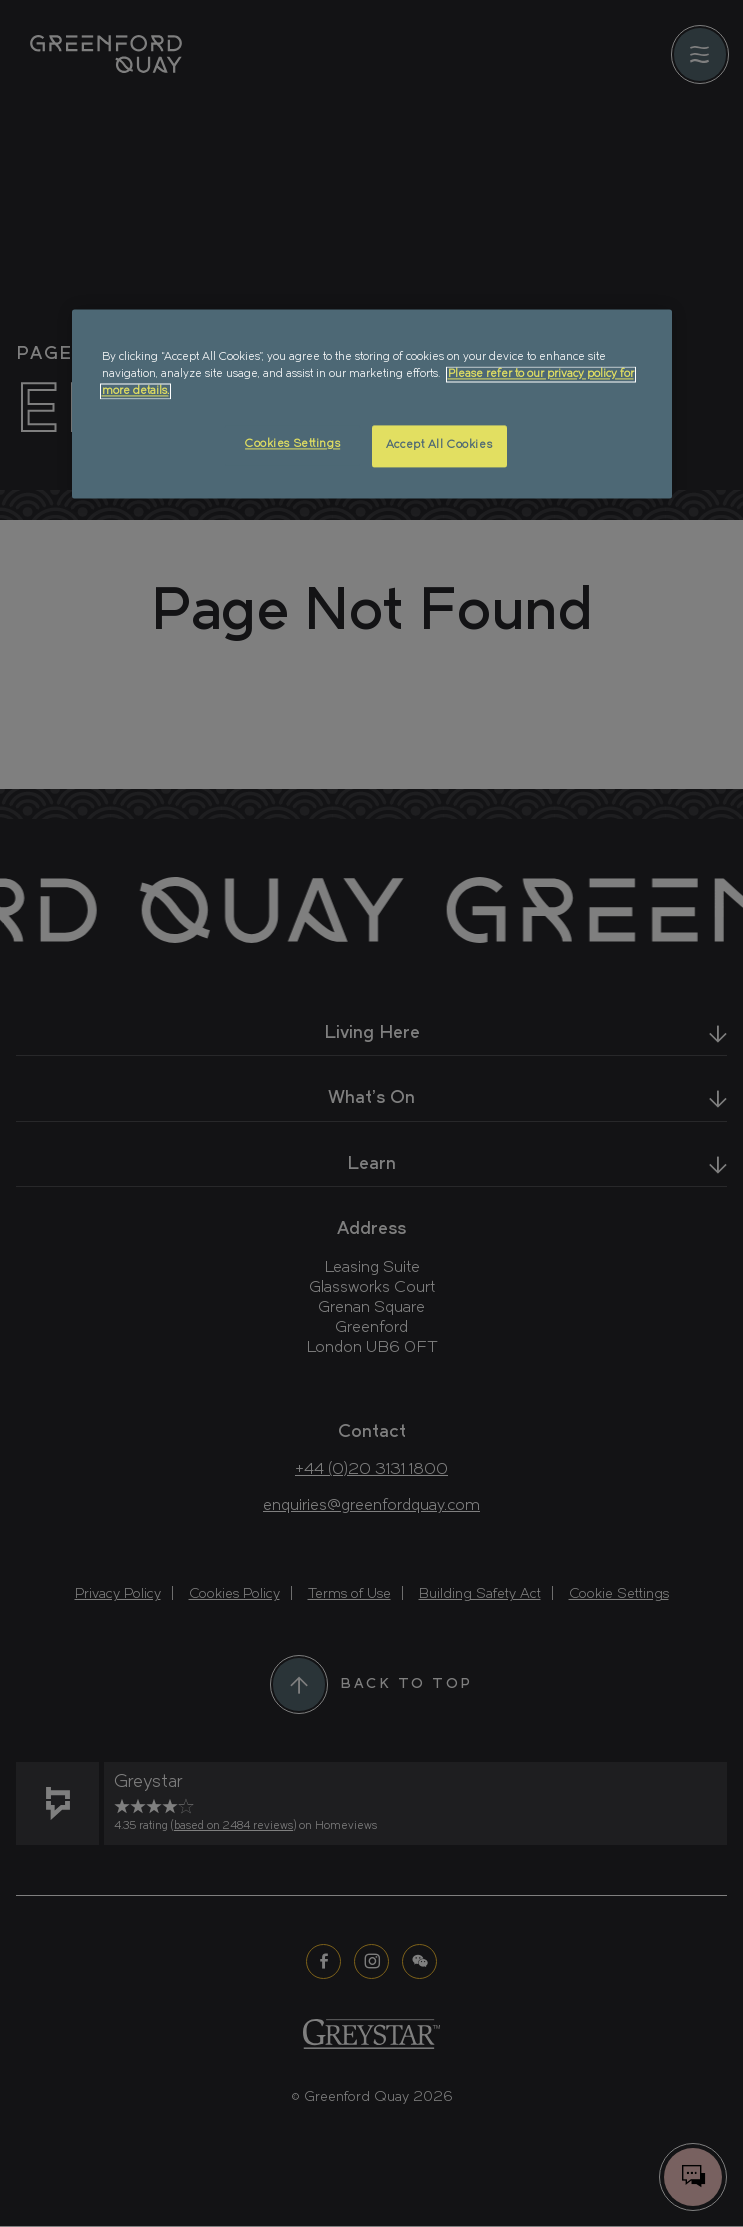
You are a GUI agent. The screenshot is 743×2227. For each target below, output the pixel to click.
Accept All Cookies (439, 446)
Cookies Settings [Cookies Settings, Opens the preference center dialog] (292, 445)
